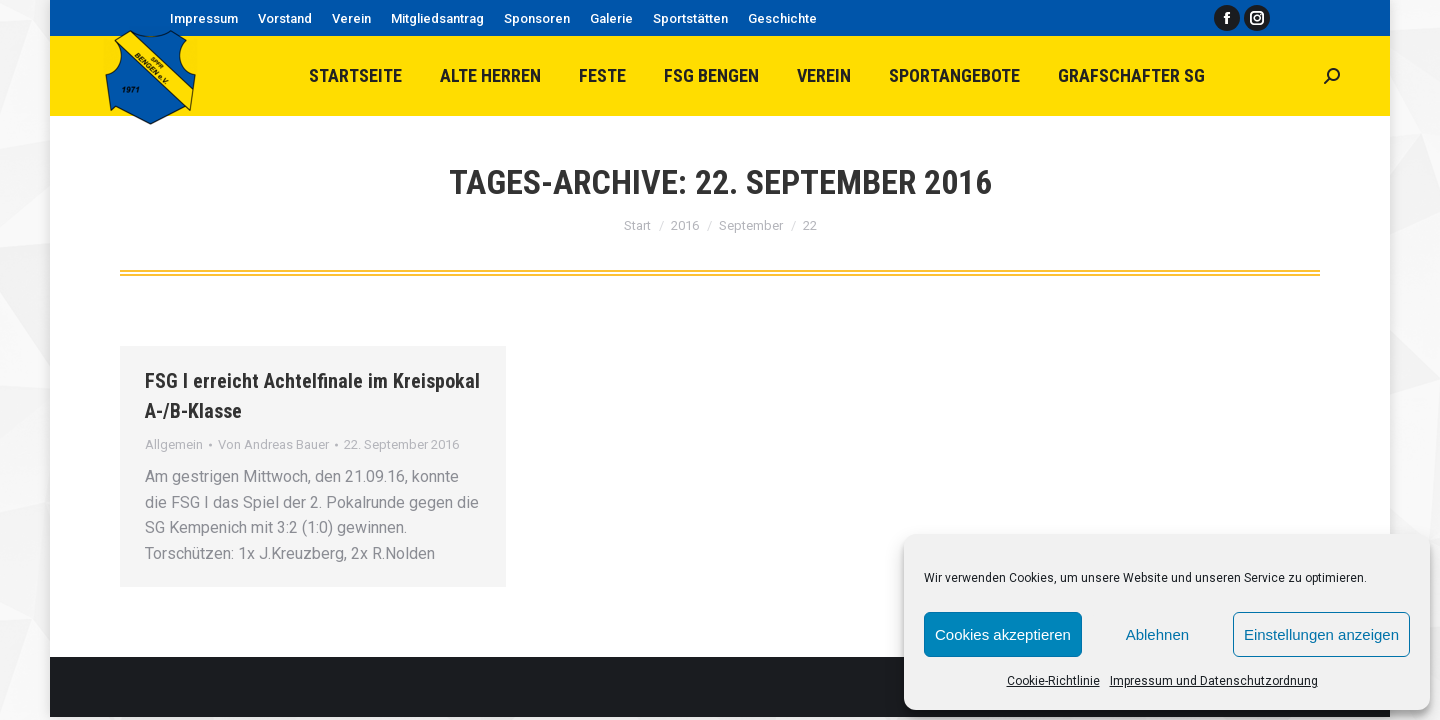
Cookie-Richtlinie (1053, 681)
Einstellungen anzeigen (1321, 634)
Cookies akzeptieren (1003, 634)
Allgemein (174, 444)
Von (273, 444)
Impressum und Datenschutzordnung (1214, 681)
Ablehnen (1157, 634)
